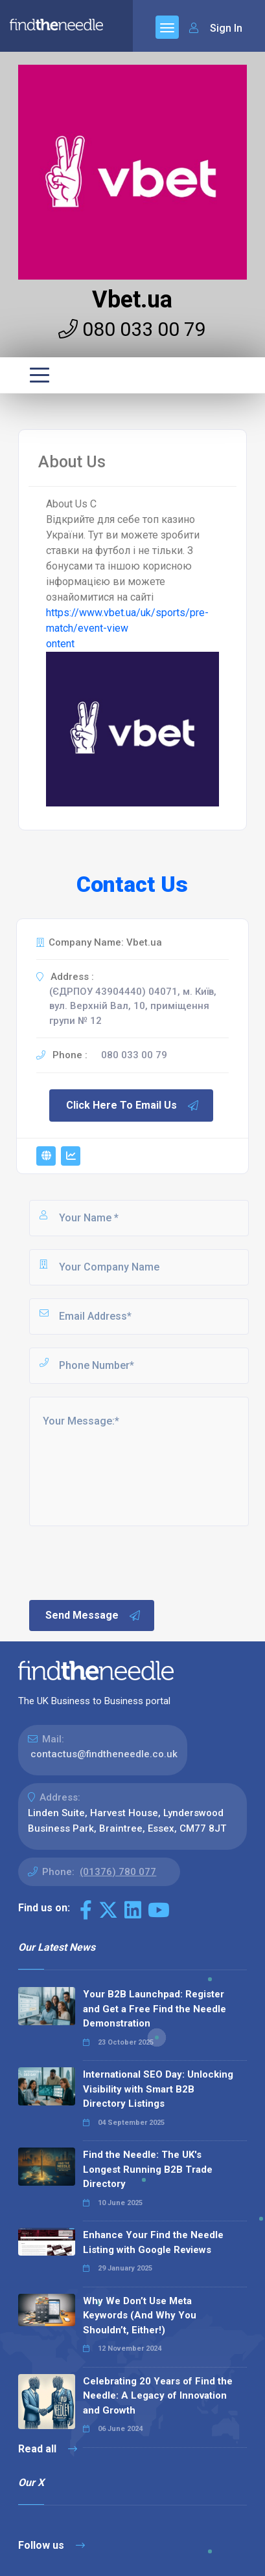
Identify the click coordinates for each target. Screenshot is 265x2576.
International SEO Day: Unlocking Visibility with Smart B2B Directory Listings (158, 2089)
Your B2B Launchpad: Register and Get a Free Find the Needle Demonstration (154, 2008)
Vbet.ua (132, 299)
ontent (60, 644)
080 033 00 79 (132, 329)
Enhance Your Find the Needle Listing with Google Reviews (153, 2242)
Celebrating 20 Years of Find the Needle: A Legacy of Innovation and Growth (158, 2395)
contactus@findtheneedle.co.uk (104, 1754)
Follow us (51, 2545)
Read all (47, 2449)
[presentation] (125, 1562)
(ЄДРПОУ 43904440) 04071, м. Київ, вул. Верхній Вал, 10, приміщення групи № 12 (132, 1006)
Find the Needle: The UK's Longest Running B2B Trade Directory (148, 2169)
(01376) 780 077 (118, 1872)
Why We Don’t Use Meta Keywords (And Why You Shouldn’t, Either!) (139, 2315)
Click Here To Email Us (133, 1105)
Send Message (93, 1615)
